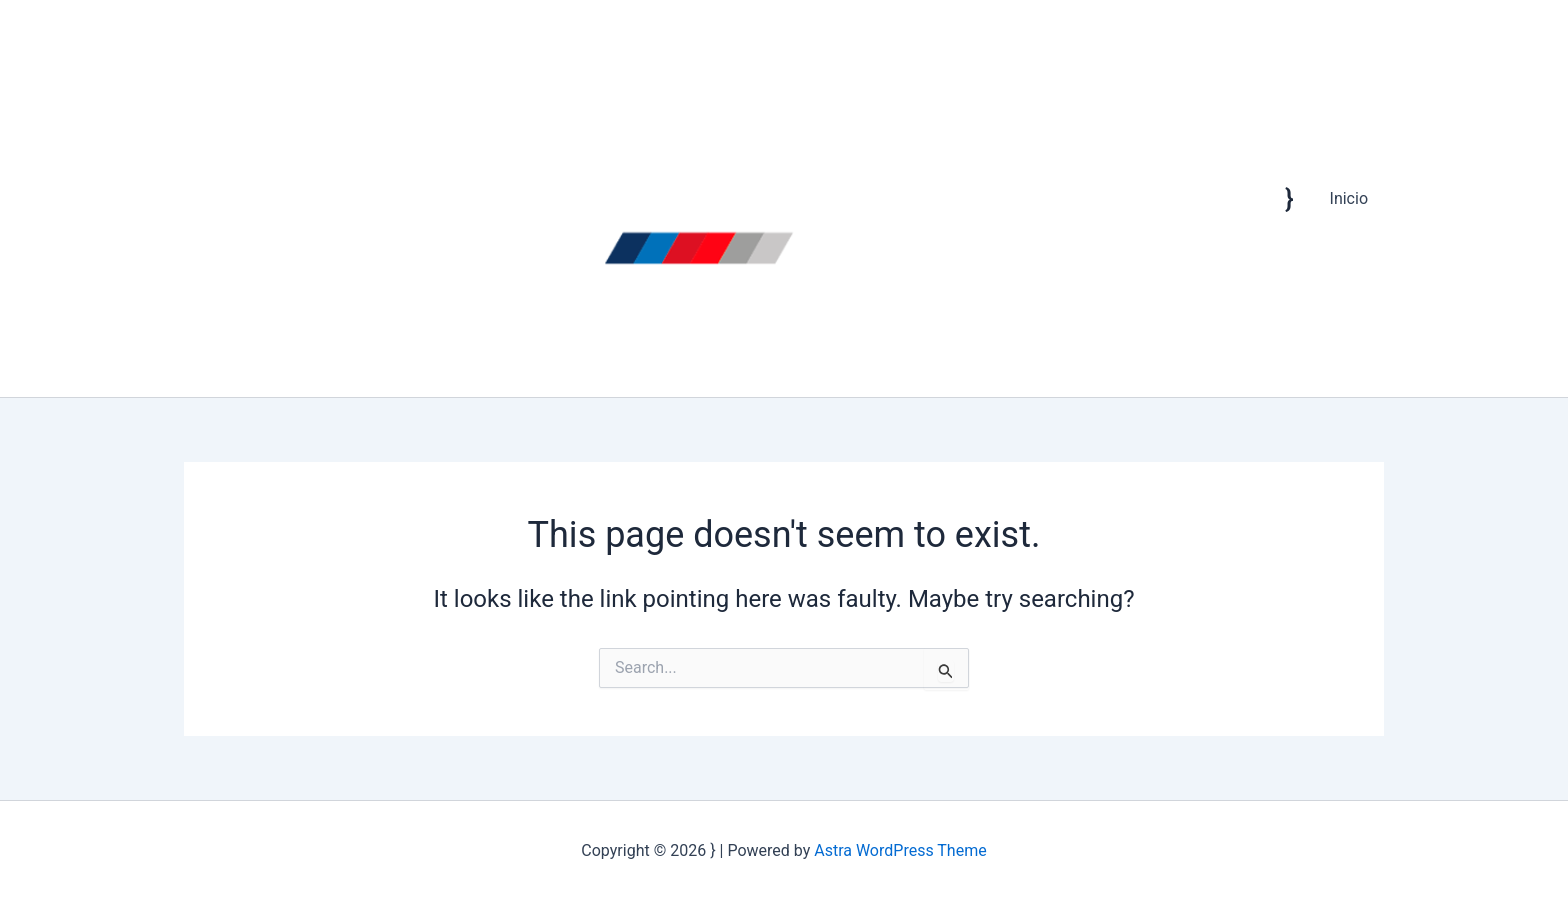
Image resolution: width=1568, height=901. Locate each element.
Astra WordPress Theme (900, 850)
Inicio (1349, 198)
